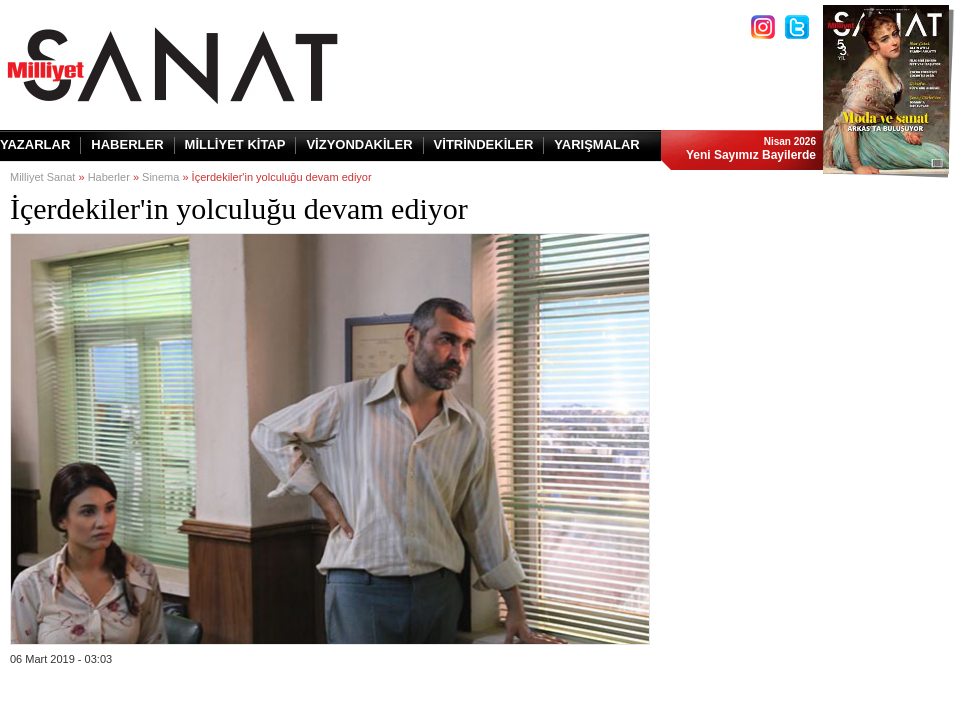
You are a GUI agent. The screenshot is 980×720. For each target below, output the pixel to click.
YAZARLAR (35, 144)
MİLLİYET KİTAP (235, 144)
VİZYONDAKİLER (359, 144)
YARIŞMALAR (596, 144)
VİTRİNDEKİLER (484, 144)
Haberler (109, 177)
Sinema (160, 177)
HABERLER (127, 144)
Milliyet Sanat (42, 177)
